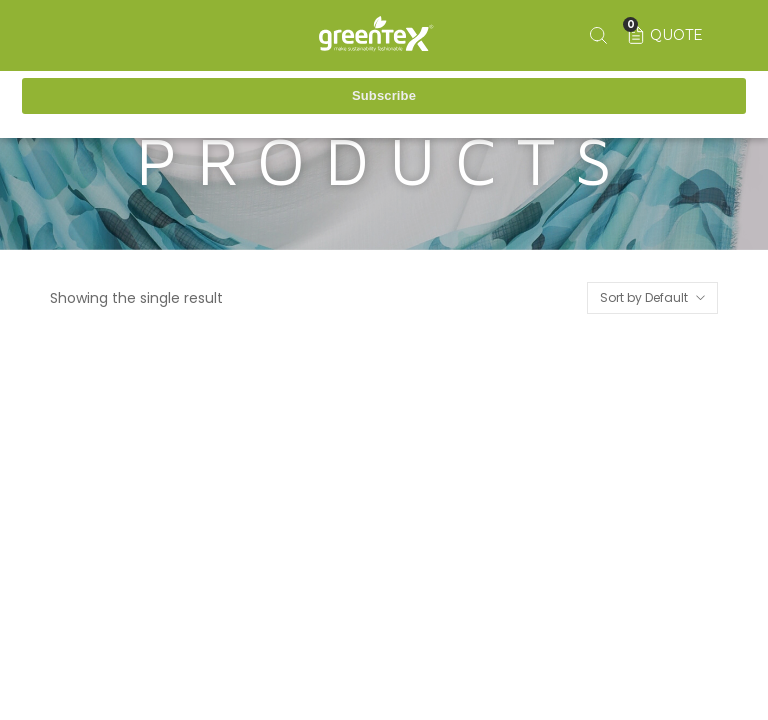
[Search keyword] (597, 35)
